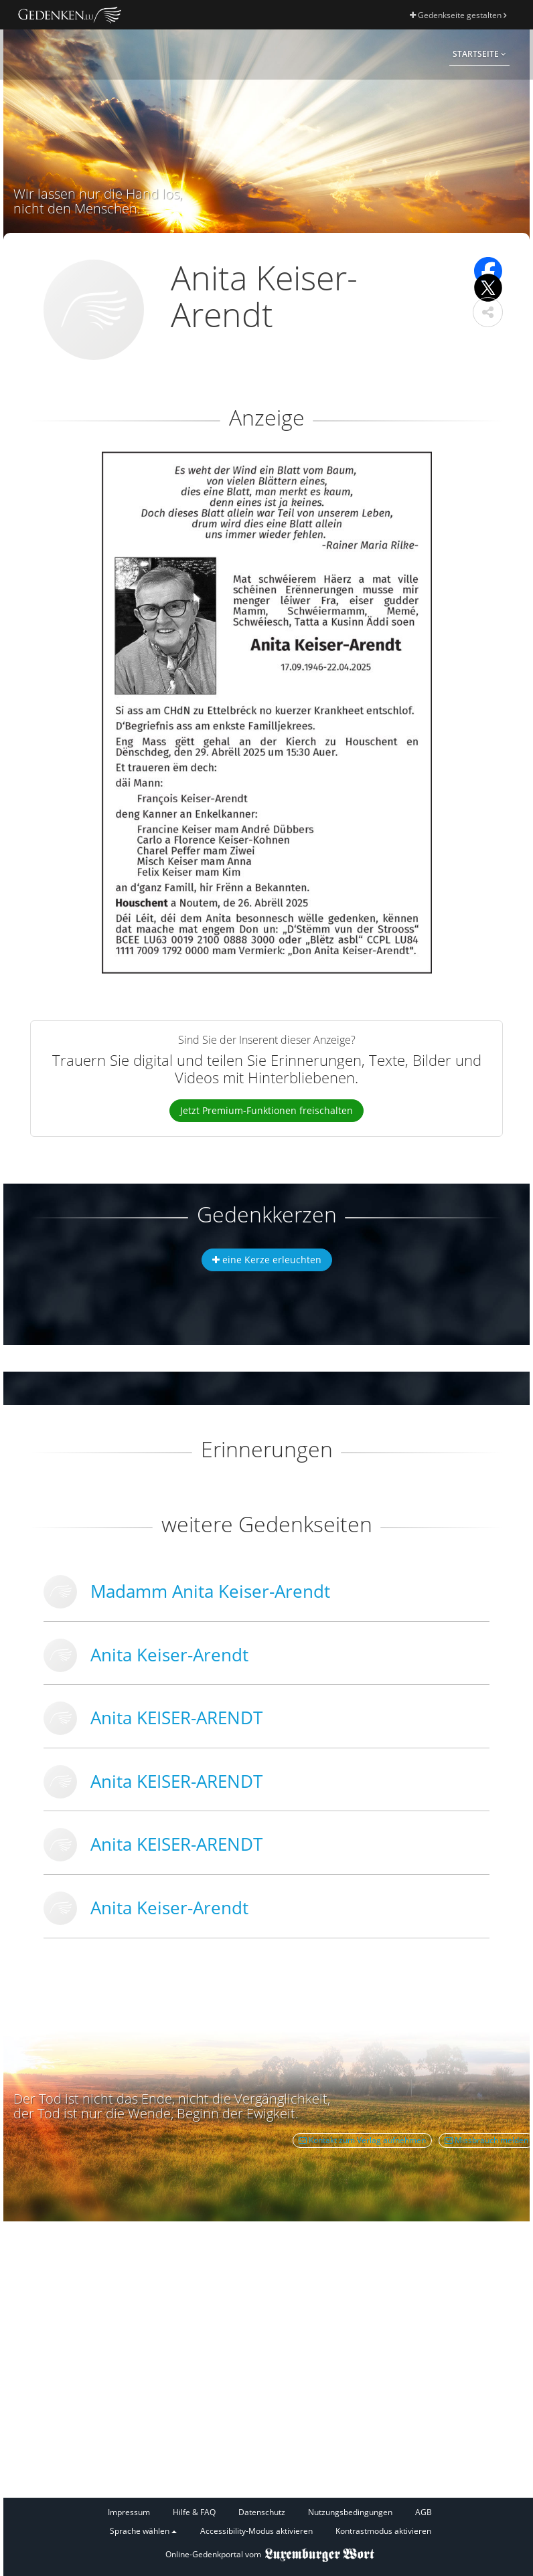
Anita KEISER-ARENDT (176, 1718)
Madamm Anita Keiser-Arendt (210, 1591)
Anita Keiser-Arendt (169, 1655)
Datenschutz (261, 2512)
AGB (423, 2512)
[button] (488, 312)
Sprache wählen (143, 2531)
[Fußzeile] (270, 2522)
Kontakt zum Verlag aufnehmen (362, 2140)
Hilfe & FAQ (194, 2512)
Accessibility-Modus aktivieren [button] (256, 2531)
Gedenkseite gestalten (458, 15)
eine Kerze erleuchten (266, 1259)
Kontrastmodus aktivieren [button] (383, 2531)
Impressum (129, 2512)
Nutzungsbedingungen (350, 2512)
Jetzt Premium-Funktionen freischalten (266, 1110)
